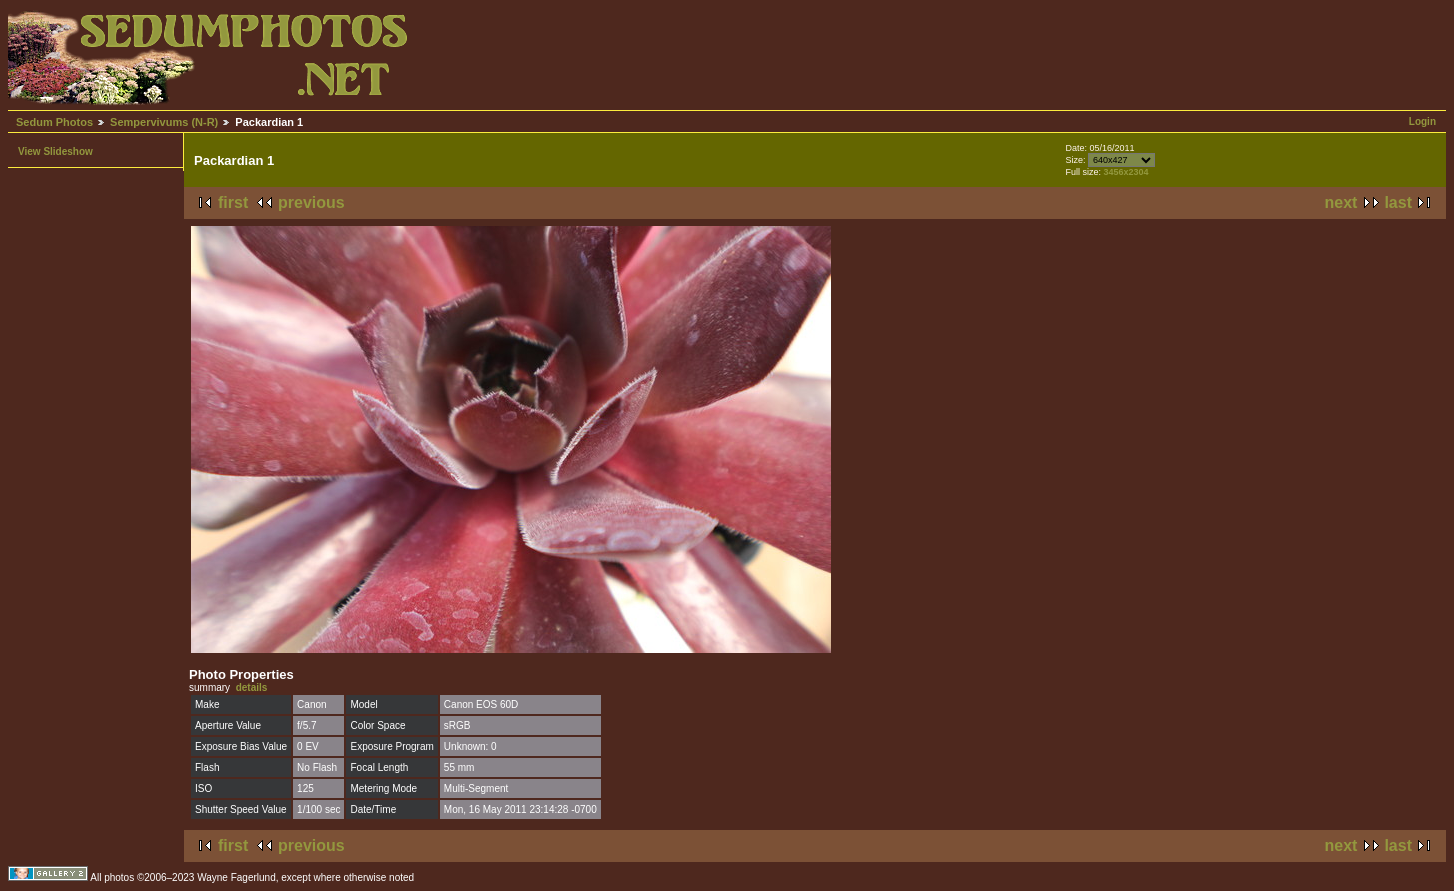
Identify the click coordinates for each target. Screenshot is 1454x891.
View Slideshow (55, 151)
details (252, 687)
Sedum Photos (54, 122)
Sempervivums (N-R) (164, 122)
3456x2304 (1125, 172)
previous (311, 202)
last (1398, 202)
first (233, 202)
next (1341, 202)
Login (1422, 121)
